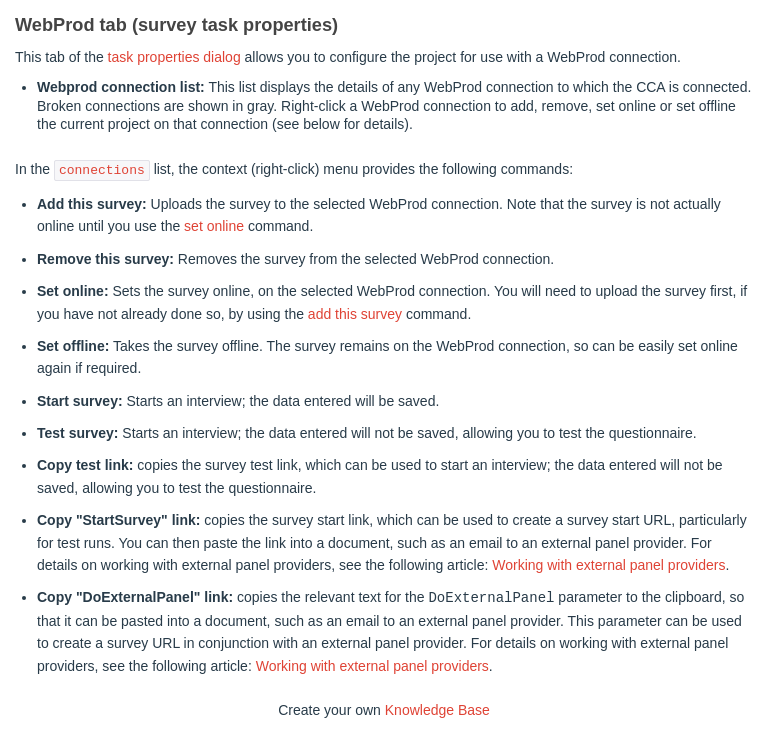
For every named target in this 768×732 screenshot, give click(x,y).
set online (214, 226)
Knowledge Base (437, 709)
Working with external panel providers (608, 565)
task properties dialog (174, 57)
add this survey (355, 314)
